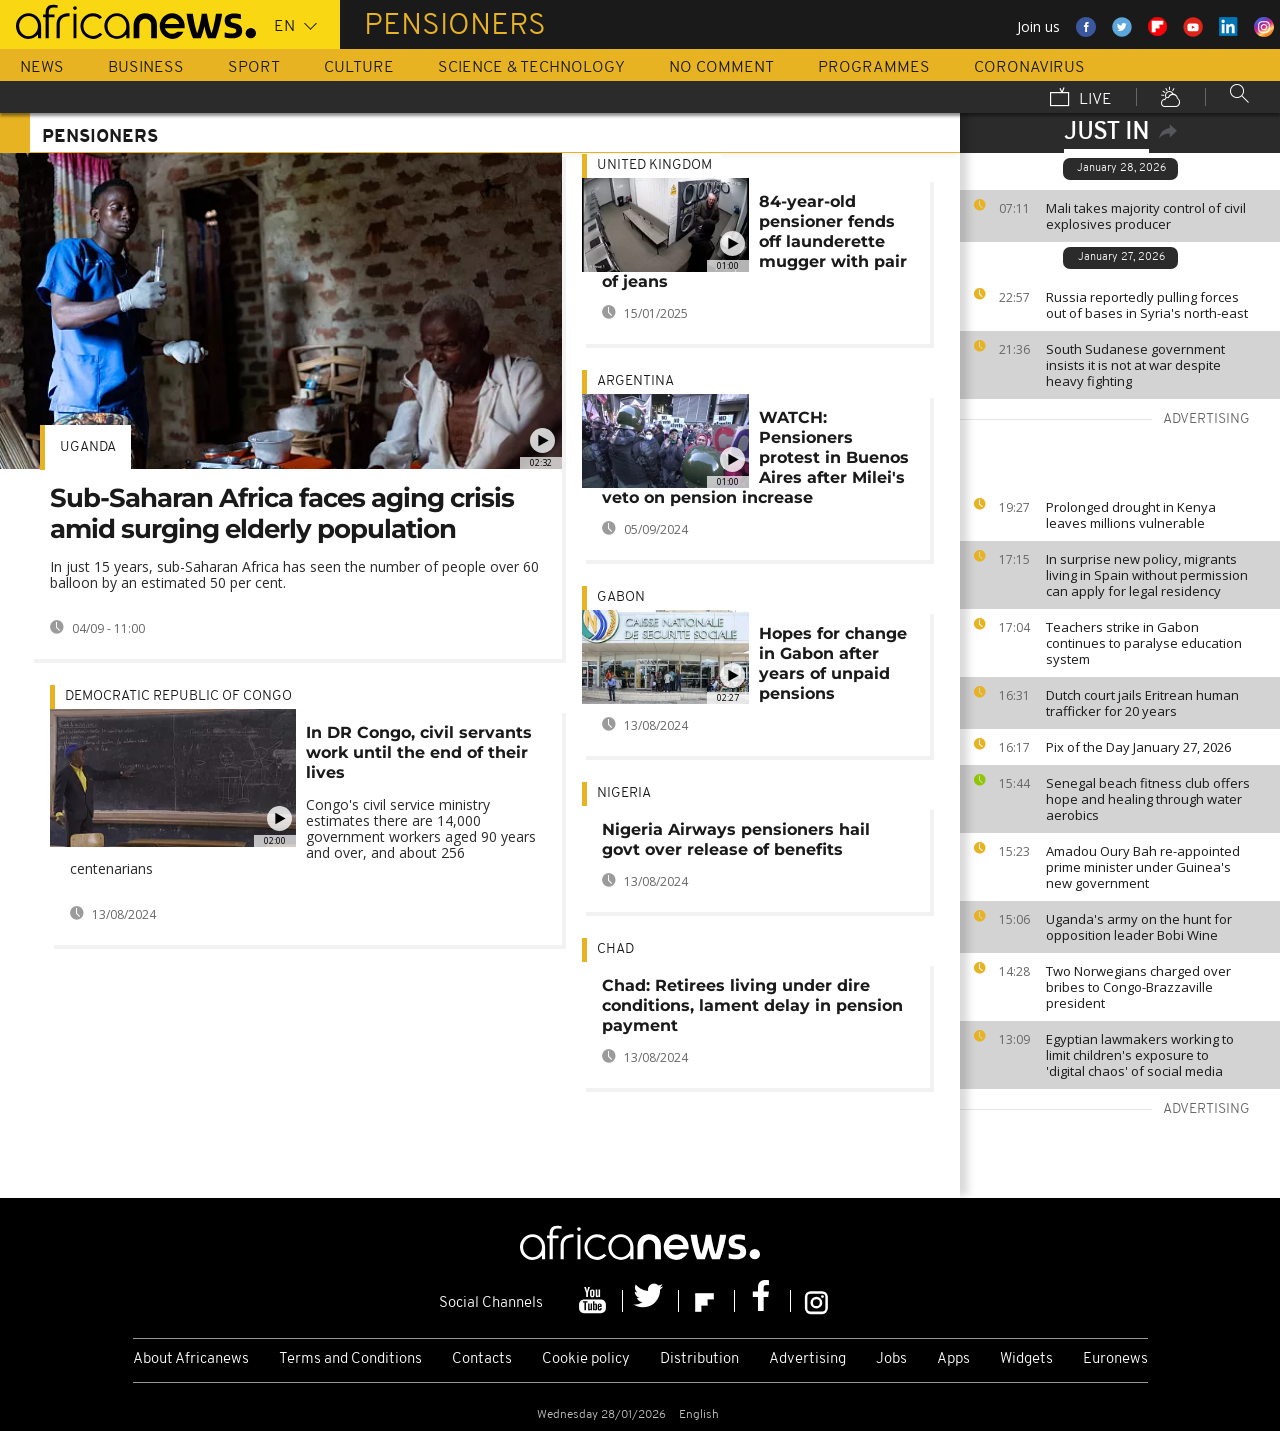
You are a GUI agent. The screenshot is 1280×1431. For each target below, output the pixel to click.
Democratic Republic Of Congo (178, 696)
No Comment (721, 68)
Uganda (88, 447)
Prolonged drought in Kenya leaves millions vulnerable (1131, 515)
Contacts (482, 1359)
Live (1081, 99)
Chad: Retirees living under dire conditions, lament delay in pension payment (752, 1005)
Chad (615, 949)
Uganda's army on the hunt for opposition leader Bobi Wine (1139, 927)
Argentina (635, 381)
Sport (254, 68)
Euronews (1115, 1359)
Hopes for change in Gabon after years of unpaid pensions (833, 663)
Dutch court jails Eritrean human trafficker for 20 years (1142, 703)
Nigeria (624, 793)
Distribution (699, 1359)
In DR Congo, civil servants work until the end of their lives (419, 752)
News (42, 68)
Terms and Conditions (350, 1359)
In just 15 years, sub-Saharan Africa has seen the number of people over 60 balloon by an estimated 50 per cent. (294, 574)
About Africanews (191, 1359)
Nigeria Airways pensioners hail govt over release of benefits (736, 839)
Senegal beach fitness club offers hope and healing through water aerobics (1148, 799)
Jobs (891, 1359)
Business (146, 68)
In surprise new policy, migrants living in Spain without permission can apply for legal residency (1147, 575)
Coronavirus (1029, 68)
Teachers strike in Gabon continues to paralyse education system (1144, 643)
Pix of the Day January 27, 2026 (1138, 747)
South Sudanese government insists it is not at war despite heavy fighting (1135, 365)
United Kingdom (654, 165)
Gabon (621, 597)
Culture (359, 68)
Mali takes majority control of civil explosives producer (1146, 216)
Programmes (874, 68)
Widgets (1026, 1359)
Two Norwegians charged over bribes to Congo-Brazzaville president (1138, 987)
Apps (953, 1359)
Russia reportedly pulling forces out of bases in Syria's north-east (1147, 305)
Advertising (807, 1359)
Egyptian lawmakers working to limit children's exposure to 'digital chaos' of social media (1140, 1055)
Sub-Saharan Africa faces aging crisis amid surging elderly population (282, 513)
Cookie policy (586, 1359)
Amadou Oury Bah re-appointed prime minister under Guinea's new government (1143, 867)
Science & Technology (531, 68)
